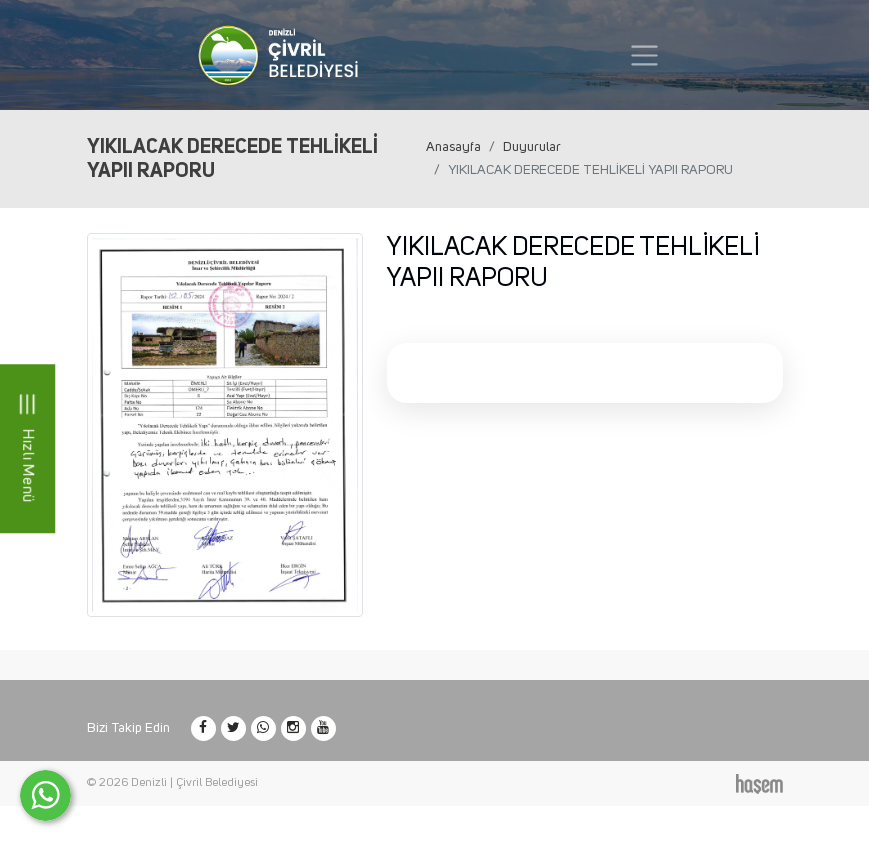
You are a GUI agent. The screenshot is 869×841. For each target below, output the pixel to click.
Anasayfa (453, 147)
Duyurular (532, 147)
